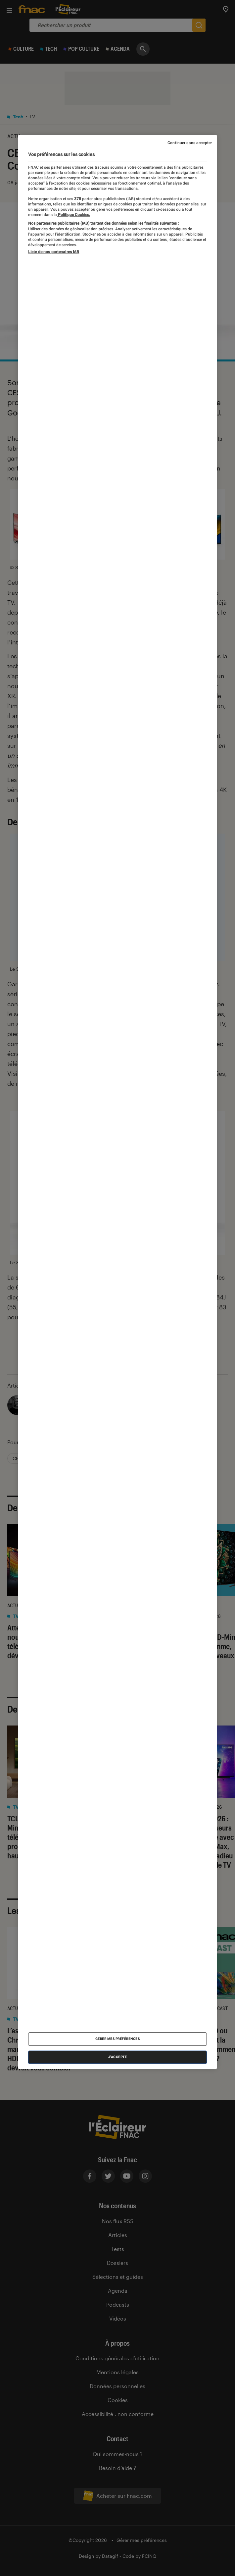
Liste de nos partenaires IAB (53, 251)
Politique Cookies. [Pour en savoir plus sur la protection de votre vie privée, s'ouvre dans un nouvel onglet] (73, 214)
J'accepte (117, 2057)
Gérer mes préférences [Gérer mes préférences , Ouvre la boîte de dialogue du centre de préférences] (117, 2039)
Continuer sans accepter (189, 143)
